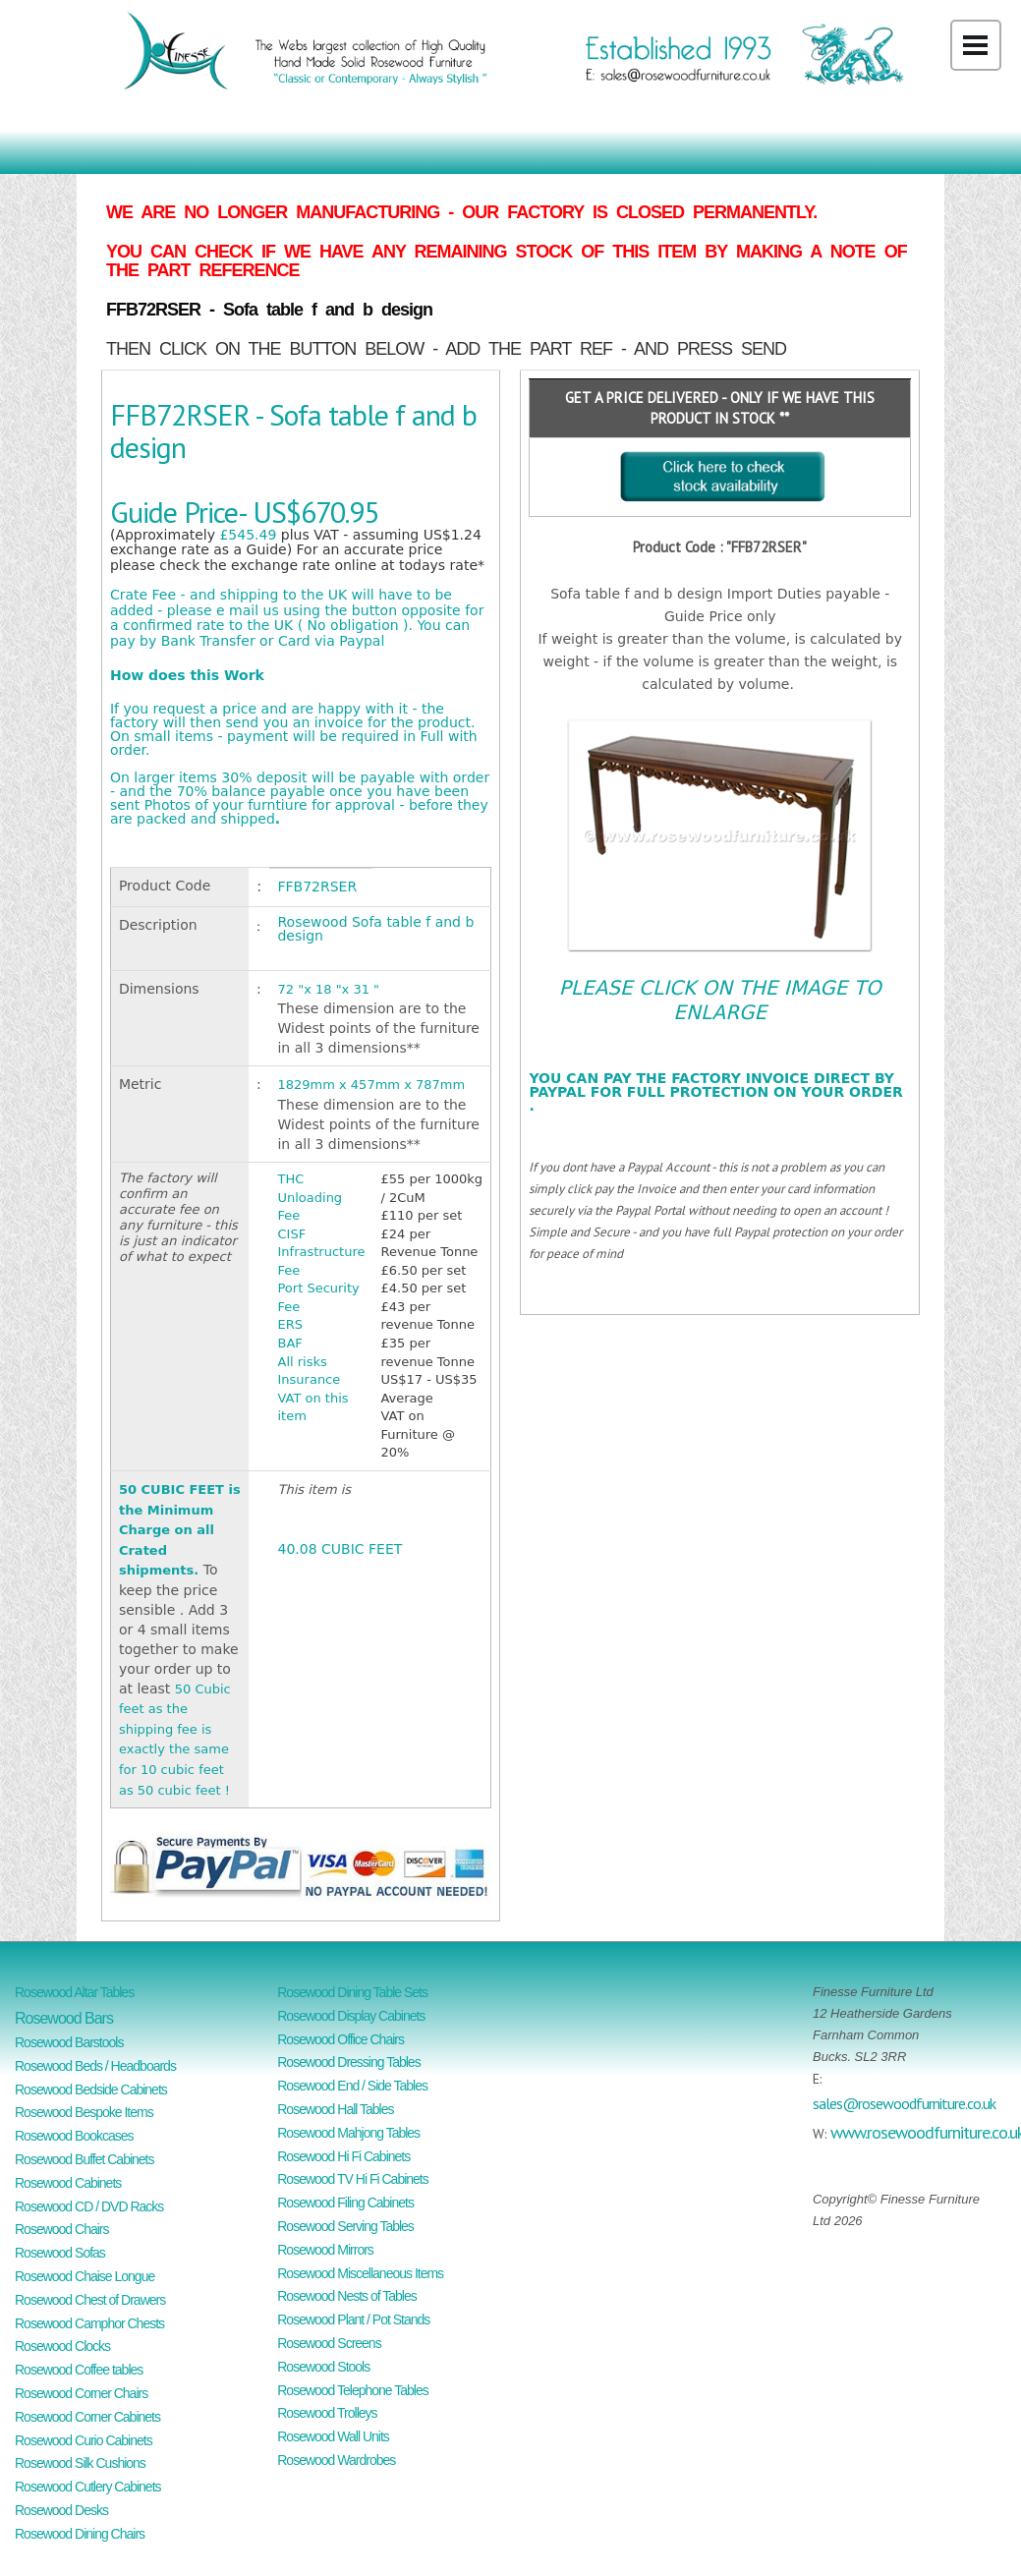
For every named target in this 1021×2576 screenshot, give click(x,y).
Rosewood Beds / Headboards (95, 2066)
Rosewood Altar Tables (74, 1992)
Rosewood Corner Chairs (81, 2393)
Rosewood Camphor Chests (89, 2323)
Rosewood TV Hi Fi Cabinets (352, 2179)
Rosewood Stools (323, 2367)
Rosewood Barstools (69, 2042)
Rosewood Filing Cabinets (345, 2202)
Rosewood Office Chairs (340, 2039)
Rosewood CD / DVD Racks (89, 2206)
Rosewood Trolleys (326, 2413)
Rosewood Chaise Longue (84, 2276)
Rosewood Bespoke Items (84, 2112)
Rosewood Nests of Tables (347, 2296)
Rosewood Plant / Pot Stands (353, 2319)
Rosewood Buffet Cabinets (84, 2159)
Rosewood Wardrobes (336, 2460)
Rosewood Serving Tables (345, 2226)
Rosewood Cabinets (68, 2183)
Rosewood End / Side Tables (352, 2085)
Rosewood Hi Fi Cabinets (343, 2156)
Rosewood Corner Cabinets (87, 2417)
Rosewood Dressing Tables (348, 2062)
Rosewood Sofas (60, 2253)
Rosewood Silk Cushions (80, 2463)
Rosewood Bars (64, 2018)
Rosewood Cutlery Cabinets (88, 2486)
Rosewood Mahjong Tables (348, 2133)
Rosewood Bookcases (74, 2136)
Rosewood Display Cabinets (351, 2016)
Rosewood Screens (328, 2343)
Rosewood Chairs (62, 2229)
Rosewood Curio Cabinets (83, 2440)
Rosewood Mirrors (325, 2250)
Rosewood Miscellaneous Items (360, 2273)
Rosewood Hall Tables (335, 2109)
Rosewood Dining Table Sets (352, 1992)
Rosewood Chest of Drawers (90, 2300)
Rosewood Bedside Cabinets (91, 2089)
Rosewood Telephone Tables (352, 2390)
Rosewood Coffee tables (78, 2369)
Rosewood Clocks (62, 2346)
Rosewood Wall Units (333, 2436)
